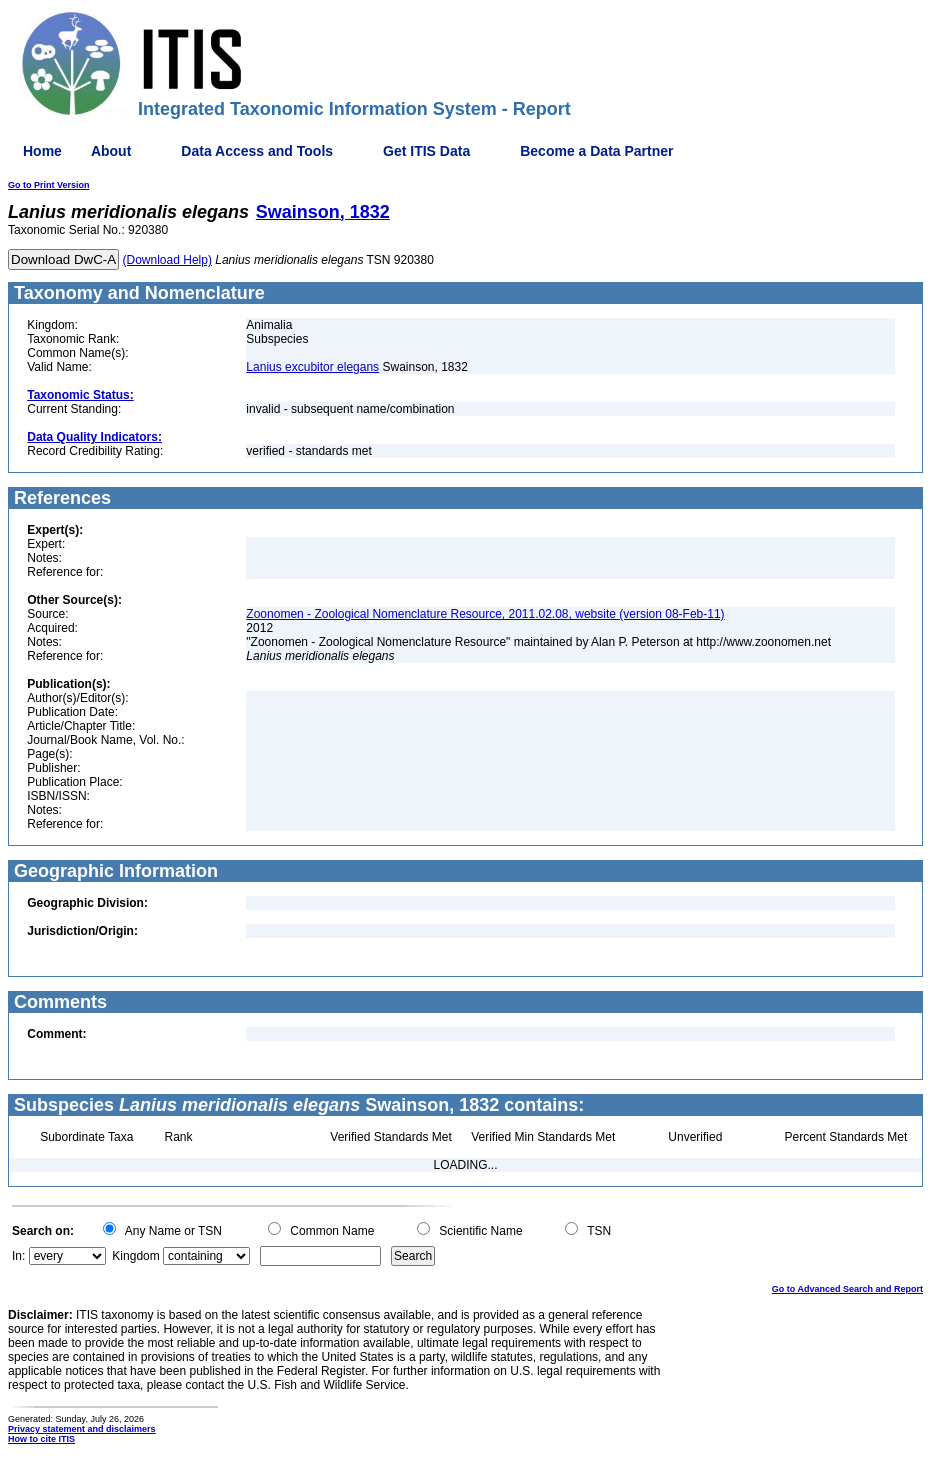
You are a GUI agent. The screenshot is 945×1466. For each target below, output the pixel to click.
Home (42, 151)
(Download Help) (167, 260)
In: (18, 1256)
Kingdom (135, 1256)
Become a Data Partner (596, 151)
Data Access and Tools (257, 151)
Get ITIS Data (426, 151)
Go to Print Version (49, 185)
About (111, 151)
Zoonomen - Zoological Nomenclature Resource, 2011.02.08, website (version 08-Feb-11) (485, 614)
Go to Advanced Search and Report (847, 1289)
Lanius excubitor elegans (312, 367)
